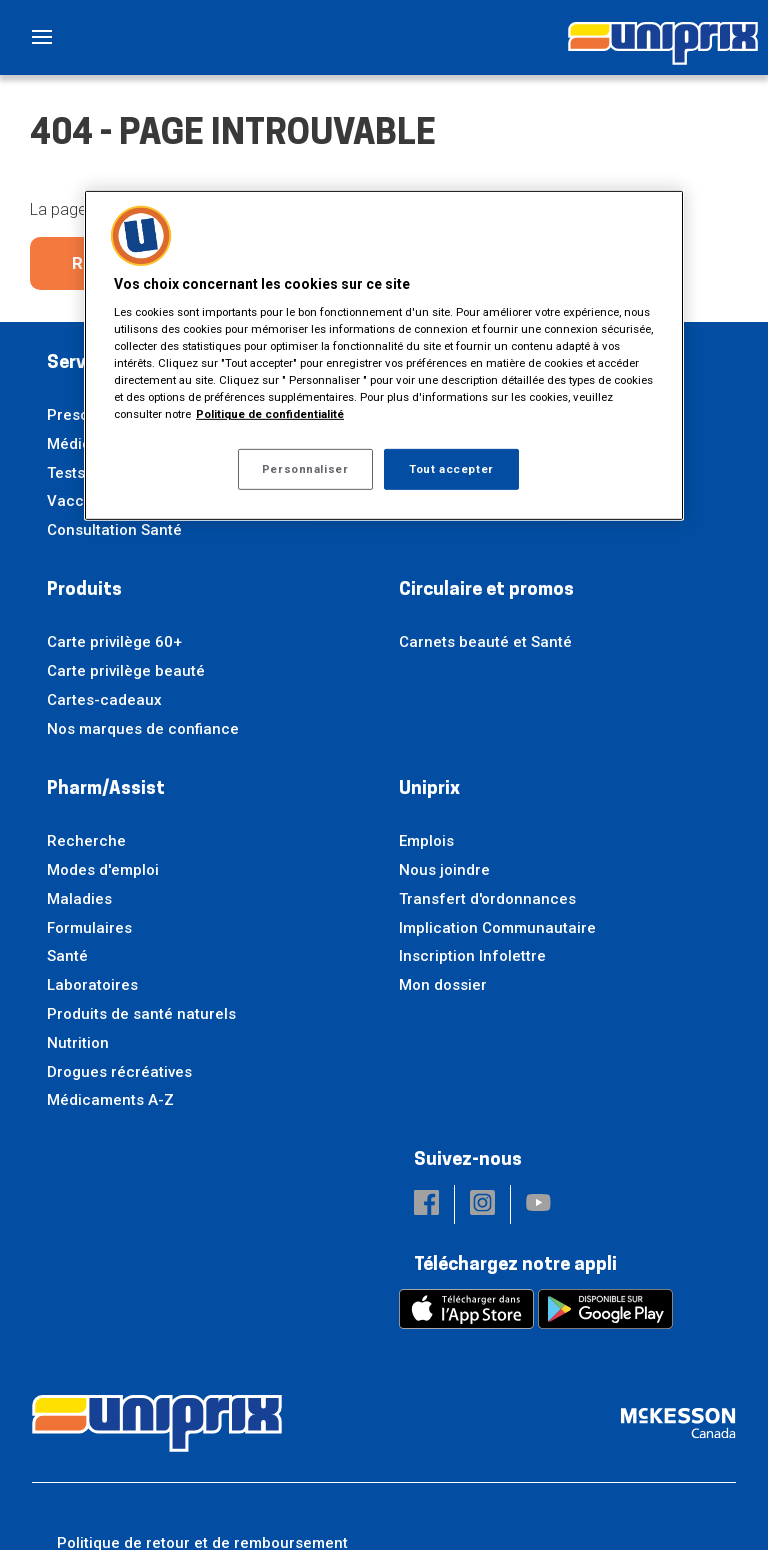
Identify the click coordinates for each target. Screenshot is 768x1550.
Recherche (86, 841)
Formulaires (89, 928)
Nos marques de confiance (143, 729)
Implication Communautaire (497, 928)
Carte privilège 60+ (114, 642)
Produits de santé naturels (141, 1014)
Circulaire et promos (486, 590)
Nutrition (78, 1043)
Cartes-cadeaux (104, 700)
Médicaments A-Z (110, 1100)
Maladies (79, 899)
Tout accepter (451, 468)
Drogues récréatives (119, 1072)
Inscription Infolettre (472, 956)
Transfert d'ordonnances (487, 899)
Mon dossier (443, 985)
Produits (84, 590)
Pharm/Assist (106, 789)
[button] (426, 1204)
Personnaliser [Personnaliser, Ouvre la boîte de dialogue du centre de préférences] (305, 468)
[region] (384, 355)
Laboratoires (92, 985)
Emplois (426, 841)
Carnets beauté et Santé (485, 642)
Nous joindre (444, 870)
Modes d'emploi (103, 870)
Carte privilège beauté (126, 671)
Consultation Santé (114, 530)
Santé (67, 956)
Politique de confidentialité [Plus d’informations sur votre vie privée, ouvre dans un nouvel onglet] (270, 414)
